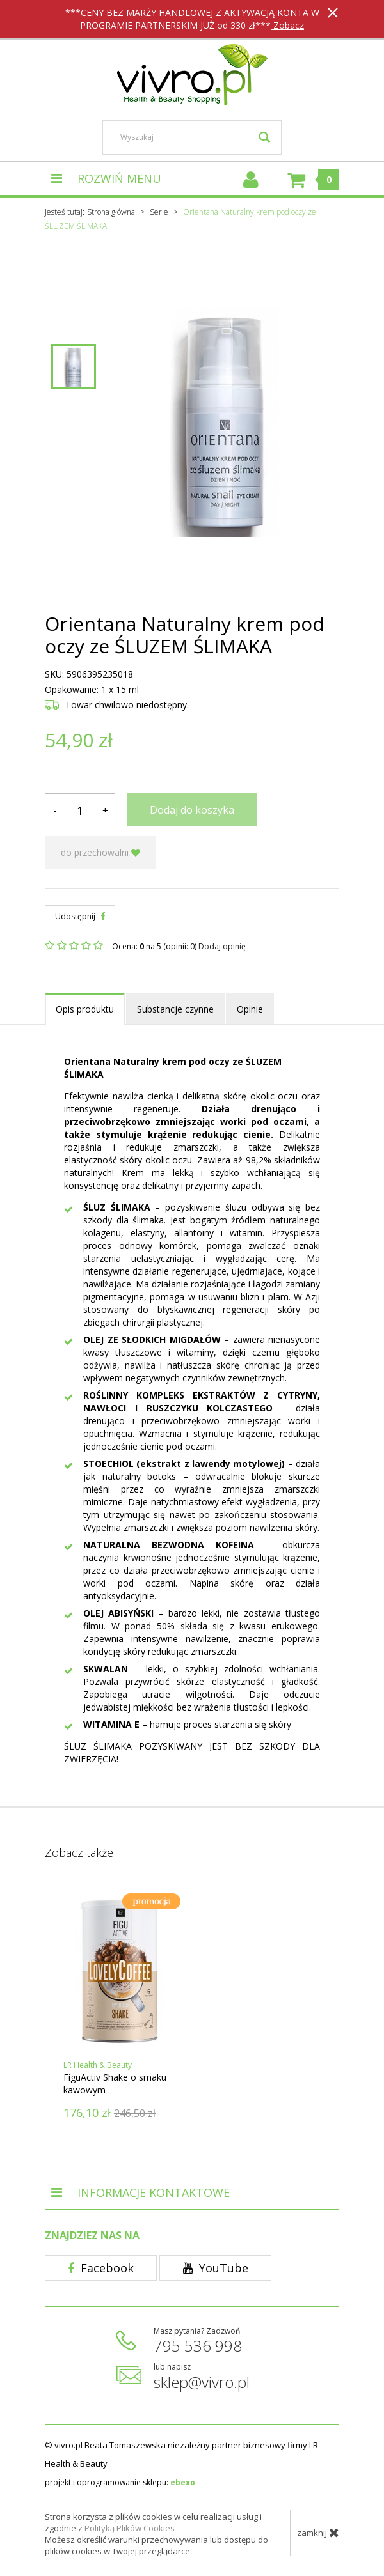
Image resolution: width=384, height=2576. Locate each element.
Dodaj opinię (222, 946)
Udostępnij (80, 916)
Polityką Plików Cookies (129, 2528)
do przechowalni (100, 852)
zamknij (318, 2532)
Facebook (101, 2268)
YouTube (215, 2268)
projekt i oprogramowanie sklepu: (120, 2482)
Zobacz (287, 25)
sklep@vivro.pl (202, 2382)
